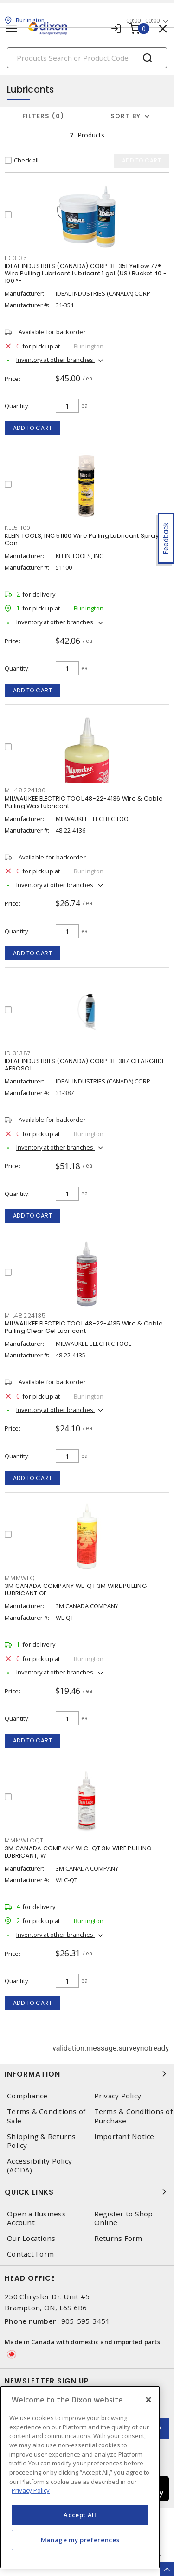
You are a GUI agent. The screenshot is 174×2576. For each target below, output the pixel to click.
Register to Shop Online (123, 2218)
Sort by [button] (125, 116)
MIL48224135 (25, 1315)
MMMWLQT (22, 1578)
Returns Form (118, 2238)
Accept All (80, 2515)
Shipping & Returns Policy (41, 2141)
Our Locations (31, 2238)
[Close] (148, 2399)
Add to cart (32, 428)
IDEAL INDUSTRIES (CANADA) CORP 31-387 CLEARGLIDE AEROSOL (85, 1064)
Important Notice (124, 2136)
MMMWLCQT (24, 1840)
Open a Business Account (36, 2218)
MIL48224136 (25, 790)
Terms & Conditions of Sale (46, 2116)
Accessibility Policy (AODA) (39, 2165)
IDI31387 (18, 1053)
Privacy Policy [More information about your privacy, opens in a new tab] (31, 2490)
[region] (80, 2477)
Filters (43, 116)
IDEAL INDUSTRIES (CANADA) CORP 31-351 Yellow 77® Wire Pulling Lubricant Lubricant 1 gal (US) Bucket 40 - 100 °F (86, 273)
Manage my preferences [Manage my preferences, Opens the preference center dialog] (80, 2540)
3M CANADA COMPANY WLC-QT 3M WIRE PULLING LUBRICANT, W (78, 1852)
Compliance (27, 2095)
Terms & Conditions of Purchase (133, 2116)
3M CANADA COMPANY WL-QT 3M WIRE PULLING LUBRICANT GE (76, 1589)
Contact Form (30, 2254)
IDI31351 (17, 258)
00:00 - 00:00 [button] (143, 21)
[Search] (87, 57)
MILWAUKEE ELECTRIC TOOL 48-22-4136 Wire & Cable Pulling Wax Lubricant (84, 802)
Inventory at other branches (55, 359)
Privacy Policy (118, 2095)
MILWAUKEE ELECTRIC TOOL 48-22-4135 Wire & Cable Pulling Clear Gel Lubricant (84, 1327)
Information (87, 2074)
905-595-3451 (85, 2321)
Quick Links (87, 2192)
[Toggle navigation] (12, 28)
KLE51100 (18, 528)
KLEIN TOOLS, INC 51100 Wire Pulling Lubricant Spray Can (82, 539)
